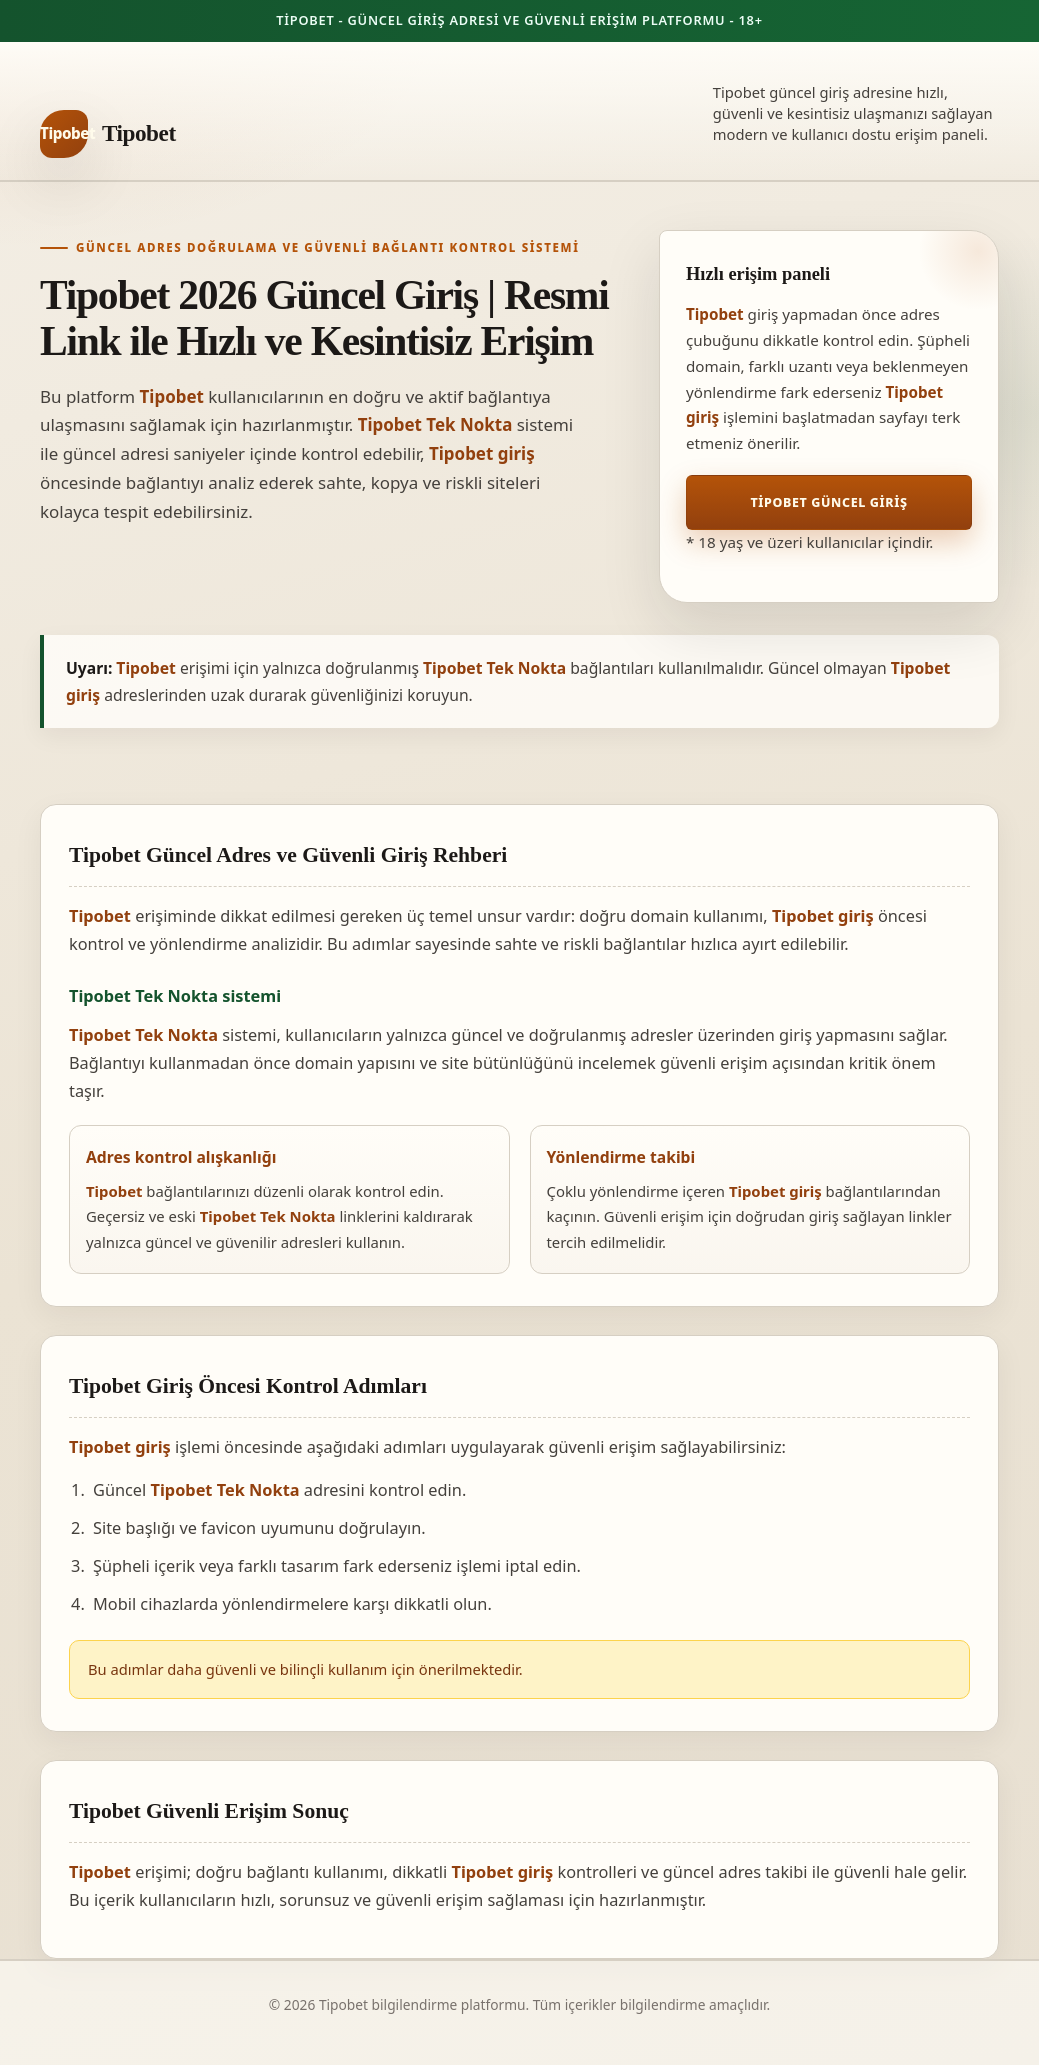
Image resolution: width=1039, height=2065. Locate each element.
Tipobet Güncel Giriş (828, 502)
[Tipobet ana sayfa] (108, 134)
